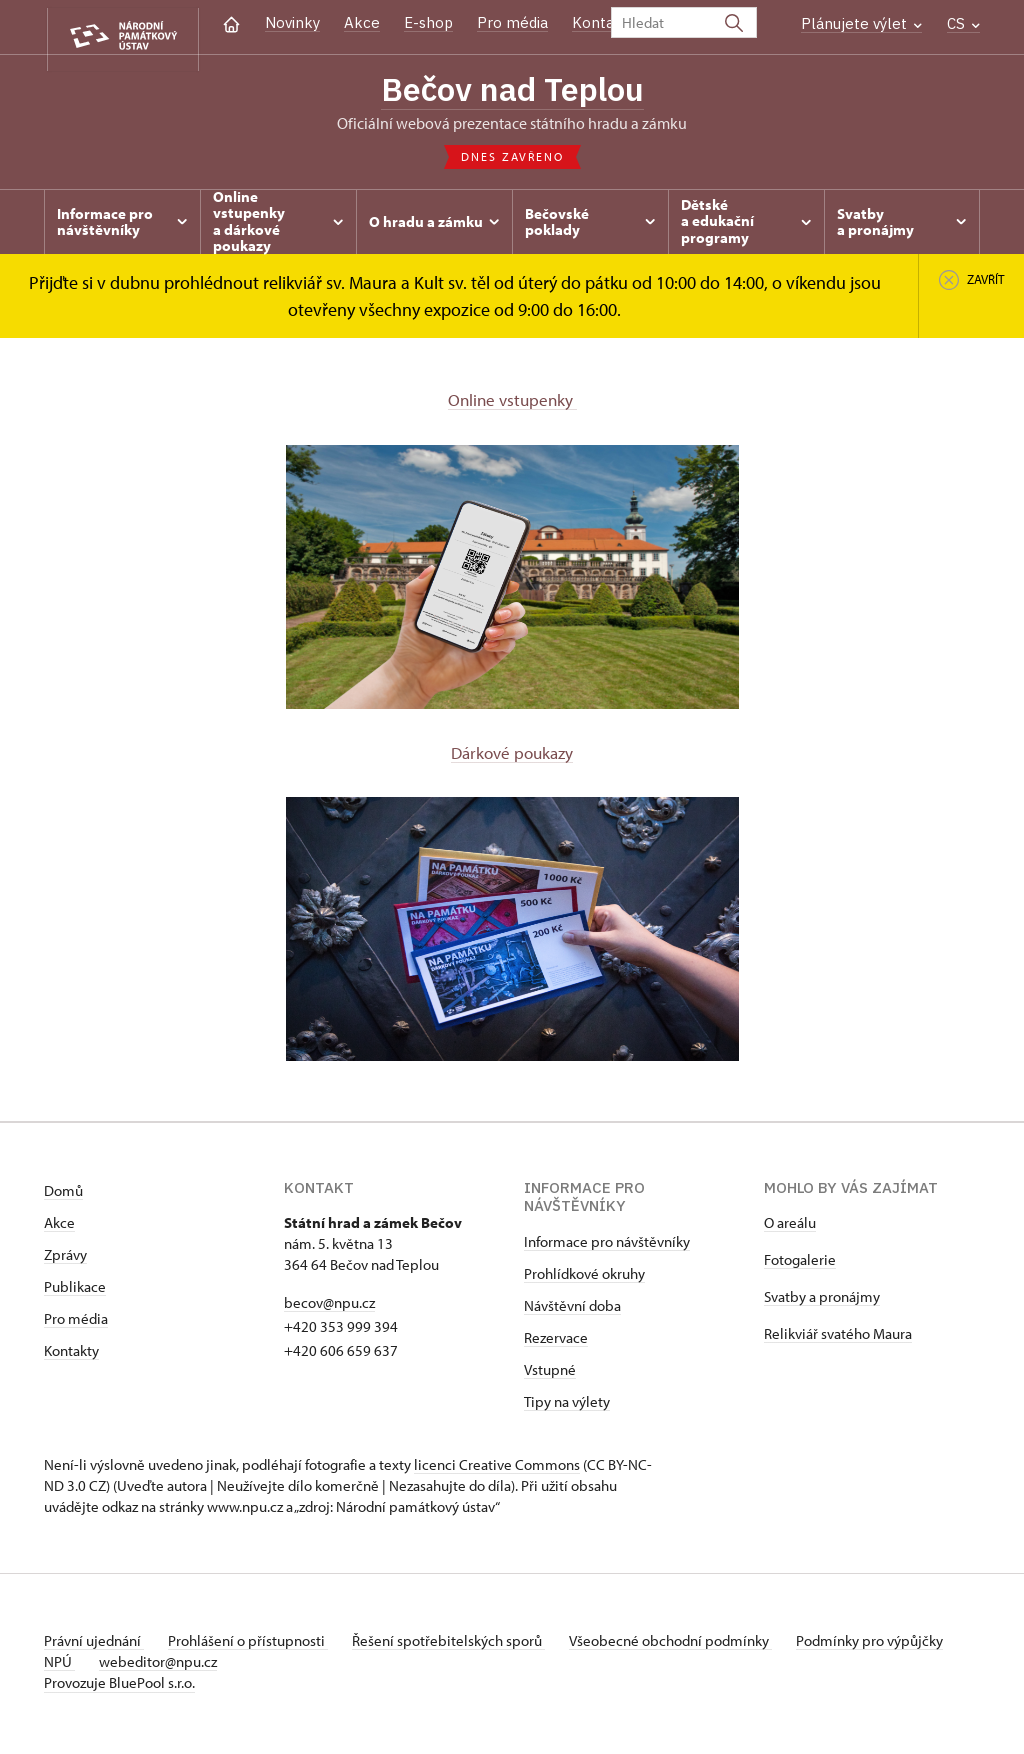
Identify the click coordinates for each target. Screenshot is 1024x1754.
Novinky (292, 22)
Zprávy (65, 1259)
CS (963, 23)
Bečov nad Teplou (512, 90)
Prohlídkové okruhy (584, 1278)
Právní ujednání (94, 1645)
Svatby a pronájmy (822, 1301)
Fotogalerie (800, 1264)
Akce (362, 22)
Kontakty (71, 1355)
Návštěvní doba (572, 1310)
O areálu (790, 1227)
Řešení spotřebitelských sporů (464, 1645)
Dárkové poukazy (512, 756)
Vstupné (550, 1374)
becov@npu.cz (329, 1307)
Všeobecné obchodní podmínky (694, 1645)
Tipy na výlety (567, 1406)
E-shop (428, 22)
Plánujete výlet (861, 23)
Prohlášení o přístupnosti (256, 1645)
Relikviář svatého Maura (838, 1338)
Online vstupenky (512, 403)
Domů (63, 1195)
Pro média (512, 22)
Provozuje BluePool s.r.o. (119, 1687)
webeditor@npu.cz (225, 1666)
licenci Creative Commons (497, 1469)
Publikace (75, 1291)
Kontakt (600, 22)
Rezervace (556, 1342)
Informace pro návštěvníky (607, 1246)
